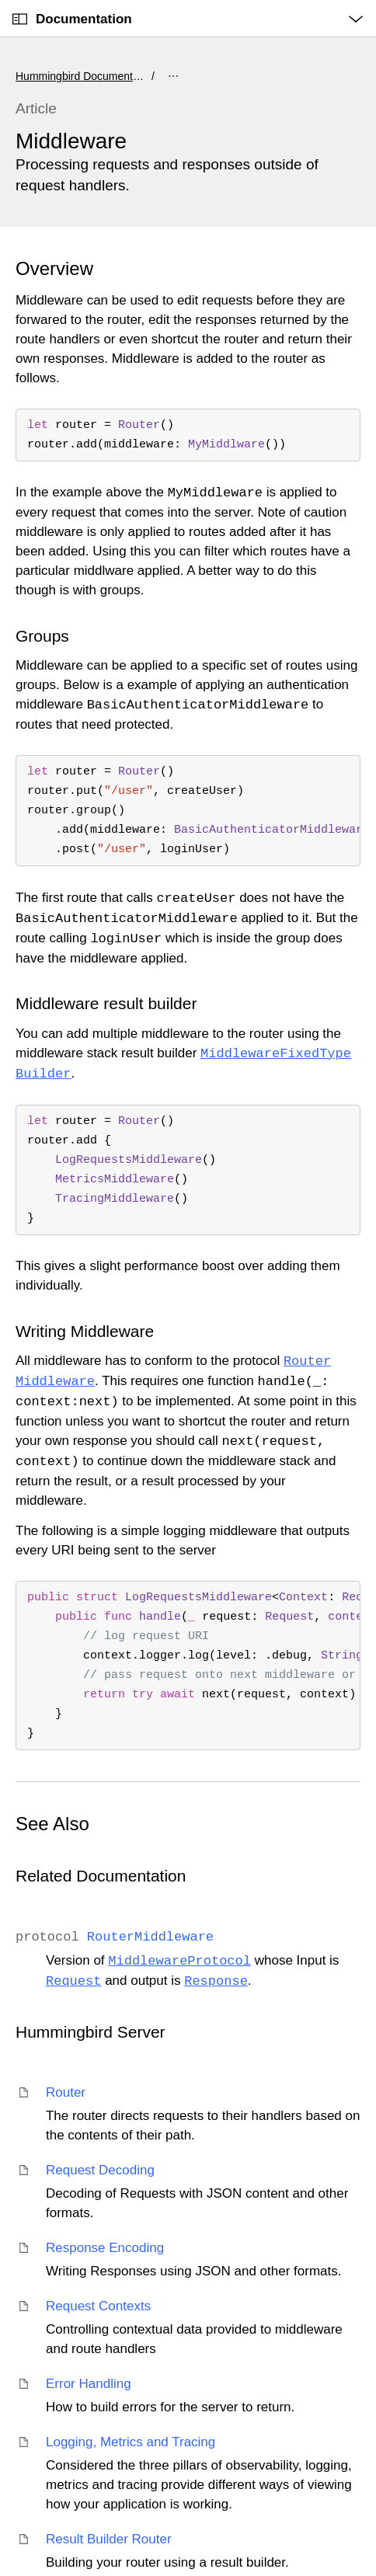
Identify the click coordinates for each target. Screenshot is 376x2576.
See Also (52, 1823)
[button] (0, 0)
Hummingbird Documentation (82, 76)
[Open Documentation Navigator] (20, 19)
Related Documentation (101, 1876)
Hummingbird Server (90, 2032)
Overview (54, 268)
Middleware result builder (106, 1003)
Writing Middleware (85, 1331)
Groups (42, 636)
